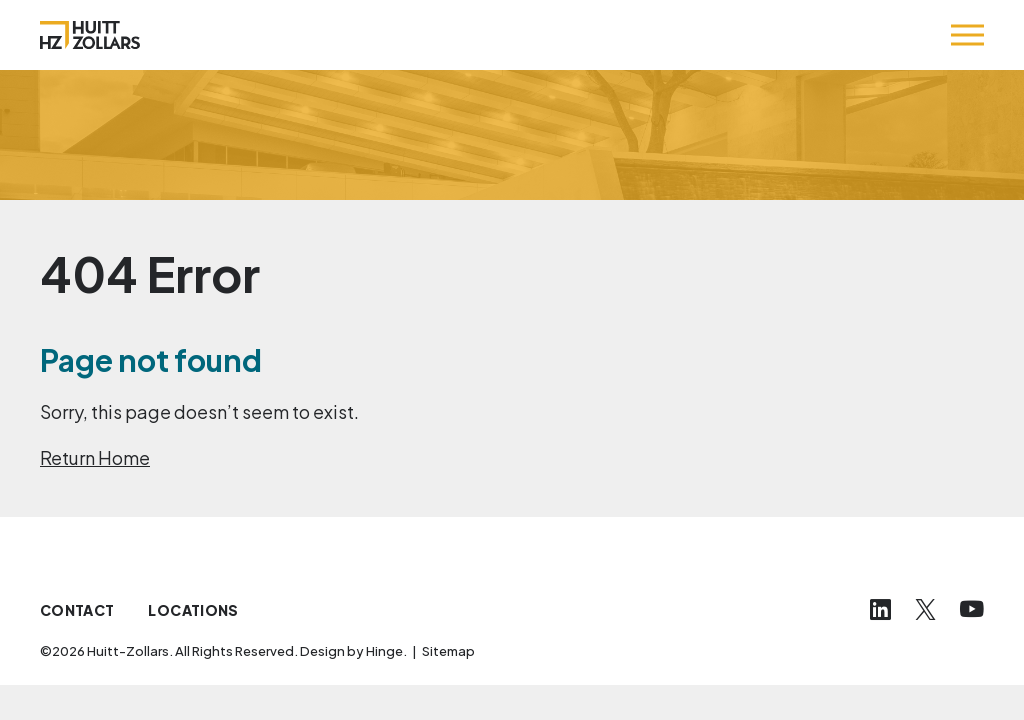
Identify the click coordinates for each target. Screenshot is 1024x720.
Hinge (384, 651)
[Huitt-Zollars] (90, 35)
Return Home (95, 457)
